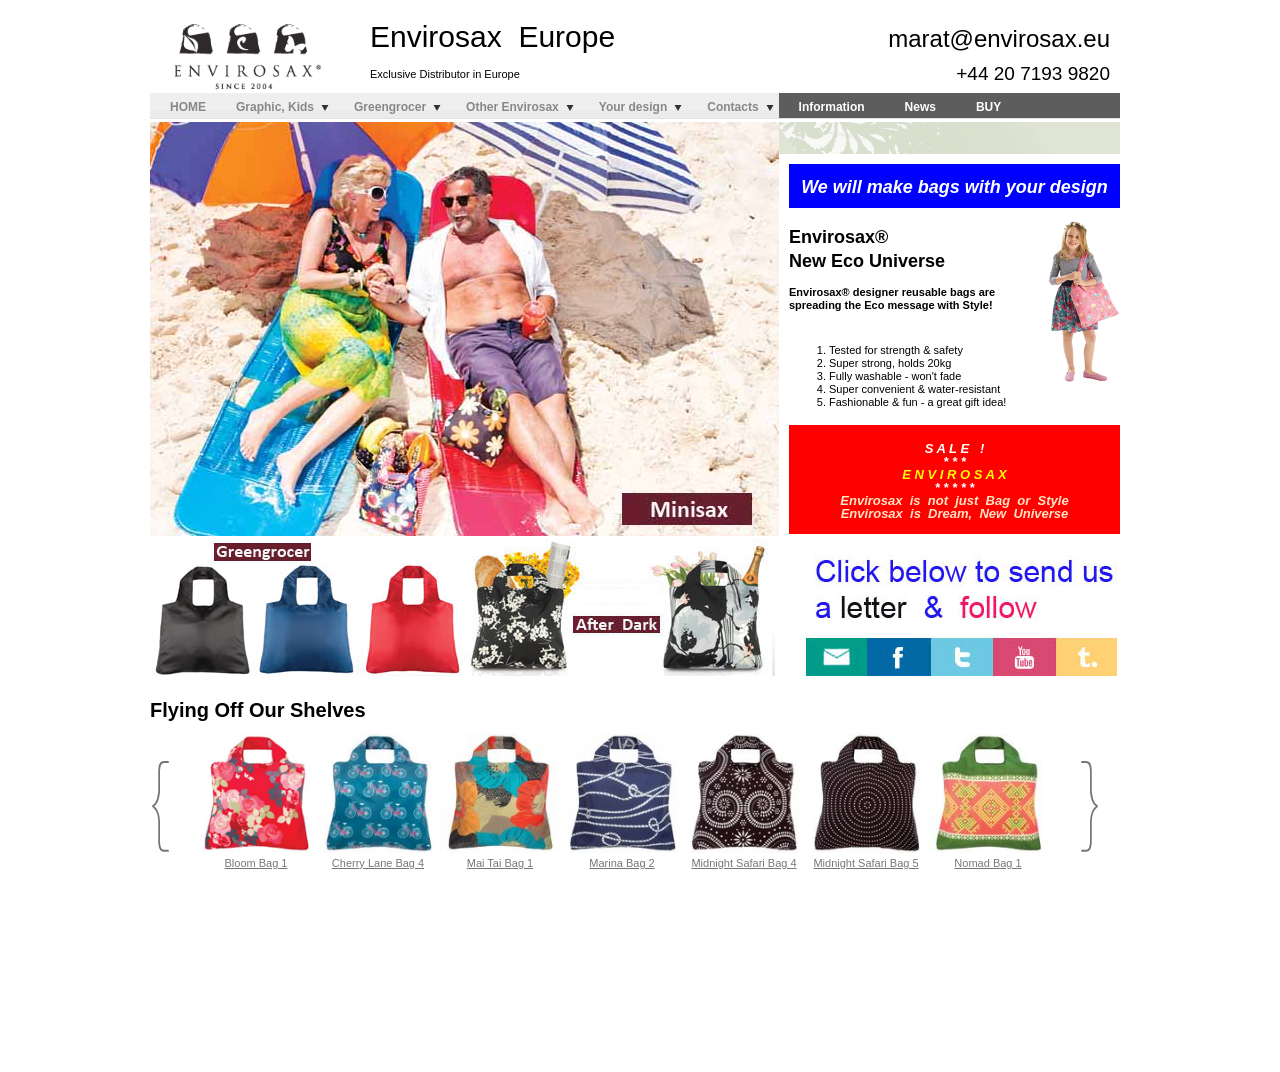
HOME (188, 107)
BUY (988, 107)
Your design (633, 107)
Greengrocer (390, 107)
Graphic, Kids (275, 107)
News (920, 107)
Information (832, 107)
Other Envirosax (512, 107)
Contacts (732, 107)
